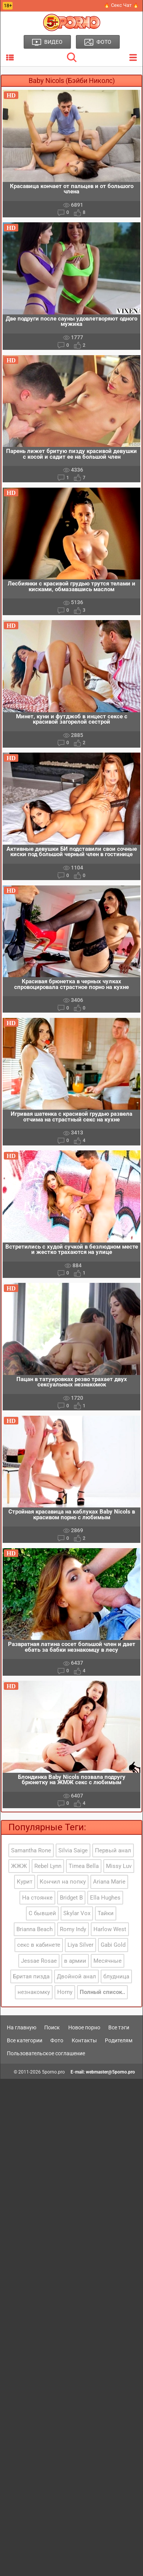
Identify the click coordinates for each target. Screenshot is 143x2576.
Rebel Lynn (47, 1866)
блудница (116, 1976)
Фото (56, 2040)
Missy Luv (119, 1866)
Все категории (24, 2040)
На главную (21, 2027)
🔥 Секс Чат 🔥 (121, 5)
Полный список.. (102, 1992)
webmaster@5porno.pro (110, 2072)
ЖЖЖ (19, 1866)
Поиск (52, 2027)
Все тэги (118, 2027)
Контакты (84, 2040)
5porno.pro (53, 2072)
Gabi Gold (113, 1944)
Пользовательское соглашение (46, 2053)
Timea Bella (84, 1866)
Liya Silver (80, 1944)
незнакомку (34, 1992)
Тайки (106, 1913)
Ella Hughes (105, 1897)
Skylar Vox (76, 1913)
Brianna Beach (34, 1929)
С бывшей (42, 1913)
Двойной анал (76, 1976)
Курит (24, 1881)
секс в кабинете (38, 1944)
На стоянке (37, 1897)
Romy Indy (73, 1929)
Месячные (107, 1960)
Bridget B (71, 1897)
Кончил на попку (63, 1881)
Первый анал (113, 1850)
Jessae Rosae (39, 1960)
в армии (75, 1960)
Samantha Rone (31, 1850)
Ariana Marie (109, 1881)
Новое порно (84, 2027)
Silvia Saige (73, 1850)
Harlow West (109, 1929)
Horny (64, 1992)
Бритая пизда (31, 1976)
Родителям (118, 2040)
